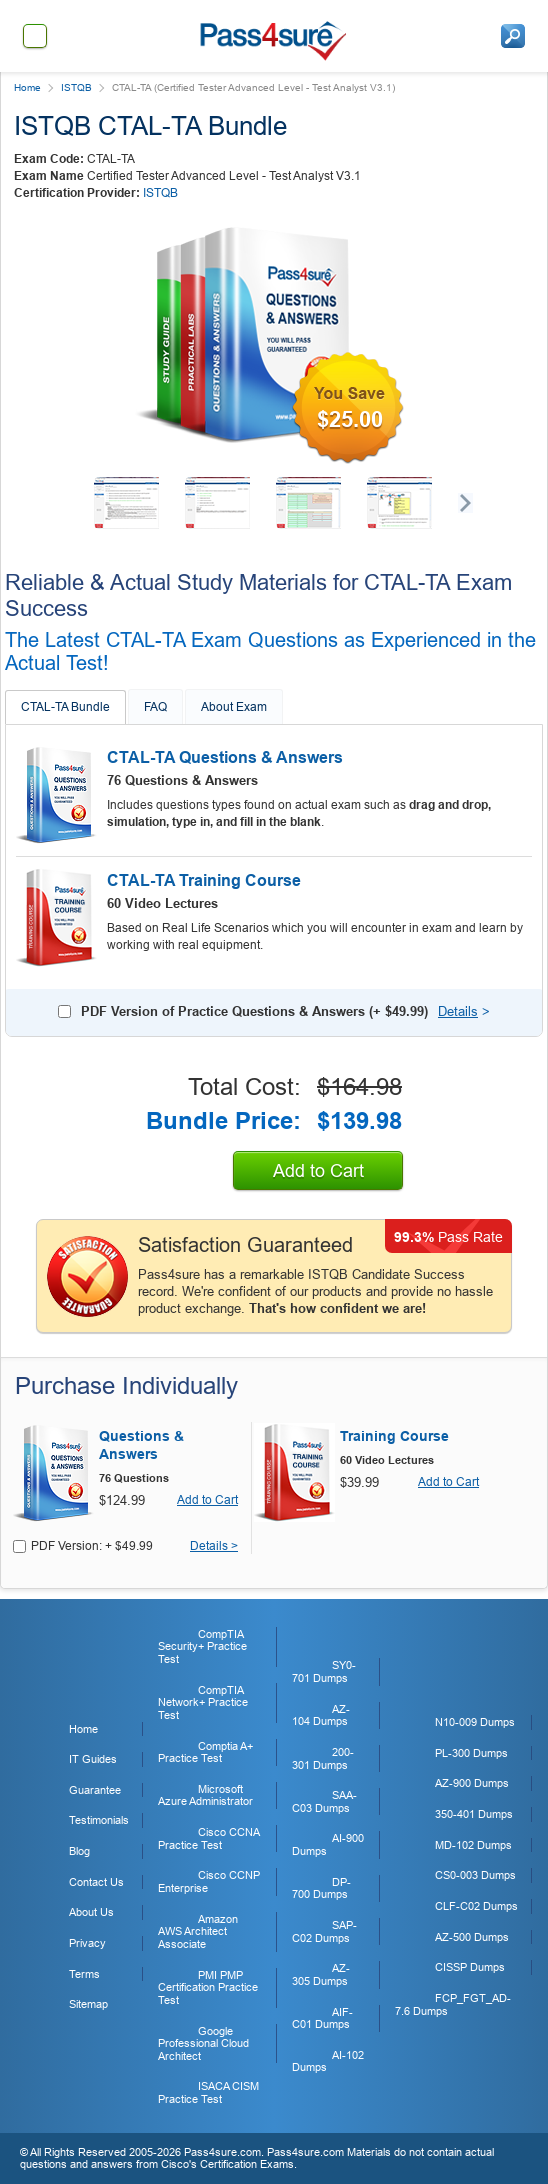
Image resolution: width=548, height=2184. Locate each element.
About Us (91, 1912)
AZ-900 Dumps (472, 1783)
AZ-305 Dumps (321, 1974)
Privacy (87, 1943)
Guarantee (95, 1790)
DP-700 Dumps (321, 1888)
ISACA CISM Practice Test (208, 2092)
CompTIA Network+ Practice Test (203, 1702)
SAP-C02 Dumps (324, 1931)
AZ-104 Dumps (321, 1715)
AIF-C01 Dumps (322, 2018)
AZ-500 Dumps (472, 1937)
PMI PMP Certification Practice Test (208, 1987)
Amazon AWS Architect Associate (198, 1931)
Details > (214, 1546)
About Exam (234, 707)
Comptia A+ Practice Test (205, 1752)
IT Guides (93, 1759)
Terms (84, 1974)
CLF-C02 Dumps (476, 1906)
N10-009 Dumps (475, 1722)
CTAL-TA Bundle (65, 707)
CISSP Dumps (470, 1967)
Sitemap (88, 2004)
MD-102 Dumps (473, 1845)
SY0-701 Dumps (324, 1671)
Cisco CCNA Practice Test (208, 1838)
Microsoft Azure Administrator (205, 1795)
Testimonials (99, 1820)
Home (27, 87)
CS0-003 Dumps (475, 1875)
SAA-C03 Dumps (324, 1801)
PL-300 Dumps (471, 1753)
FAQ (155, 707)
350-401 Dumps (474, 1814)
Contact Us (96, 1882)
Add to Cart (318, 1171)
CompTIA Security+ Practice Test (202, 1646)
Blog (79, 1851)
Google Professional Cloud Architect (203, 2043)
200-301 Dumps (323, 1758)
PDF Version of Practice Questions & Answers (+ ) (254, 1011)
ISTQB (76, 87)
